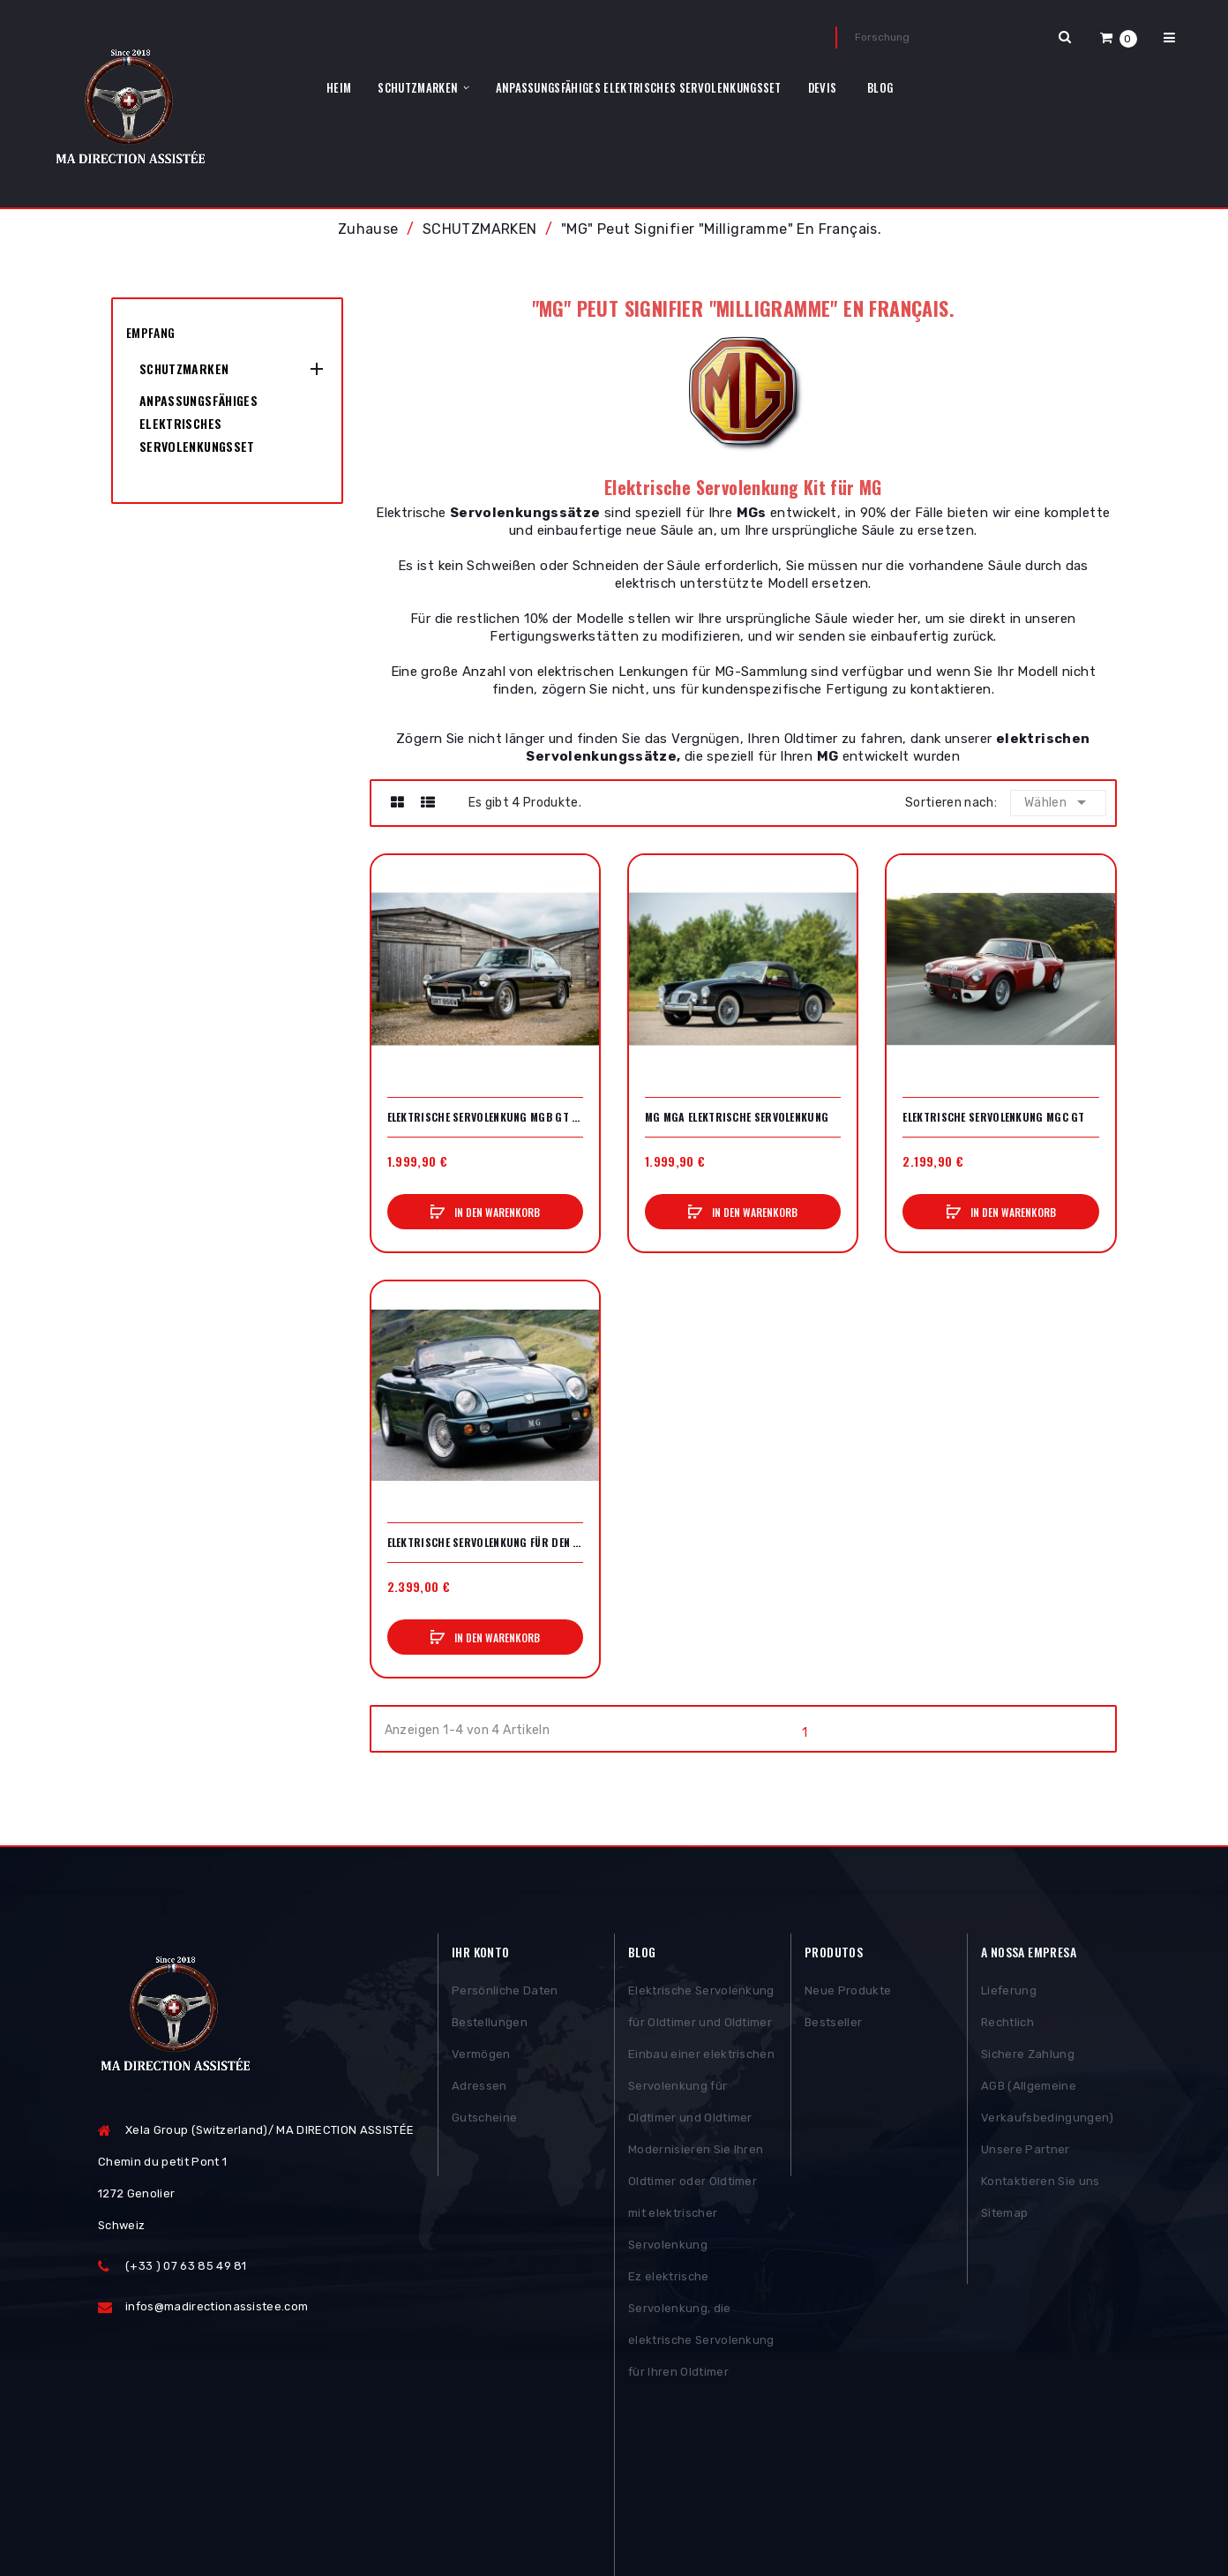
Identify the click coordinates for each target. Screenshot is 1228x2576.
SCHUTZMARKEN (183, 368)
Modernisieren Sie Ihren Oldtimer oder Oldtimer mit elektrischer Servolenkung (695, 2201)
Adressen (479, 2090)
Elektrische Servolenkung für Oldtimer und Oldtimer (701, 2010)
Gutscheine (484, 2122)
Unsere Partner (1025, 2153)
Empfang (150, 332)
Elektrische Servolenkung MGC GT (993, 1117)
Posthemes (233, 2511)
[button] (1118, 37)
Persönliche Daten (505, 1994)
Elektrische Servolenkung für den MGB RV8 (485, 1543)
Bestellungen (490, 2026)
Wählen (1058, 802)
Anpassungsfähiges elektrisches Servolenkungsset (198, 423)
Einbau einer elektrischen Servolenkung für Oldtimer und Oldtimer (701, 2090)
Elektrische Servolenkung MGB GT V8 (485, 1117)
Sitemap (1004, 2217)
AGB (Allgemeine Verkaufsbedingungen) (1047, 2106)
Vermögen (481, 2058)
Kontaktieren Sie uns (1040, 2185)
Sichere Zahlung (1027, 2058)
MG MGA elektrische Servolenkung (736, 1117)
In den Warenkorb (496, 1212)
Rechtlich (1007, 2026)
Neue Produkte (848, 1994)
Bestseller (833, 2026)
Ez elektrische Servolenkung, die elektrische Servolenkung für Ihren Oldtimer (701, 2328)
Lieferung (1009, 1994)
